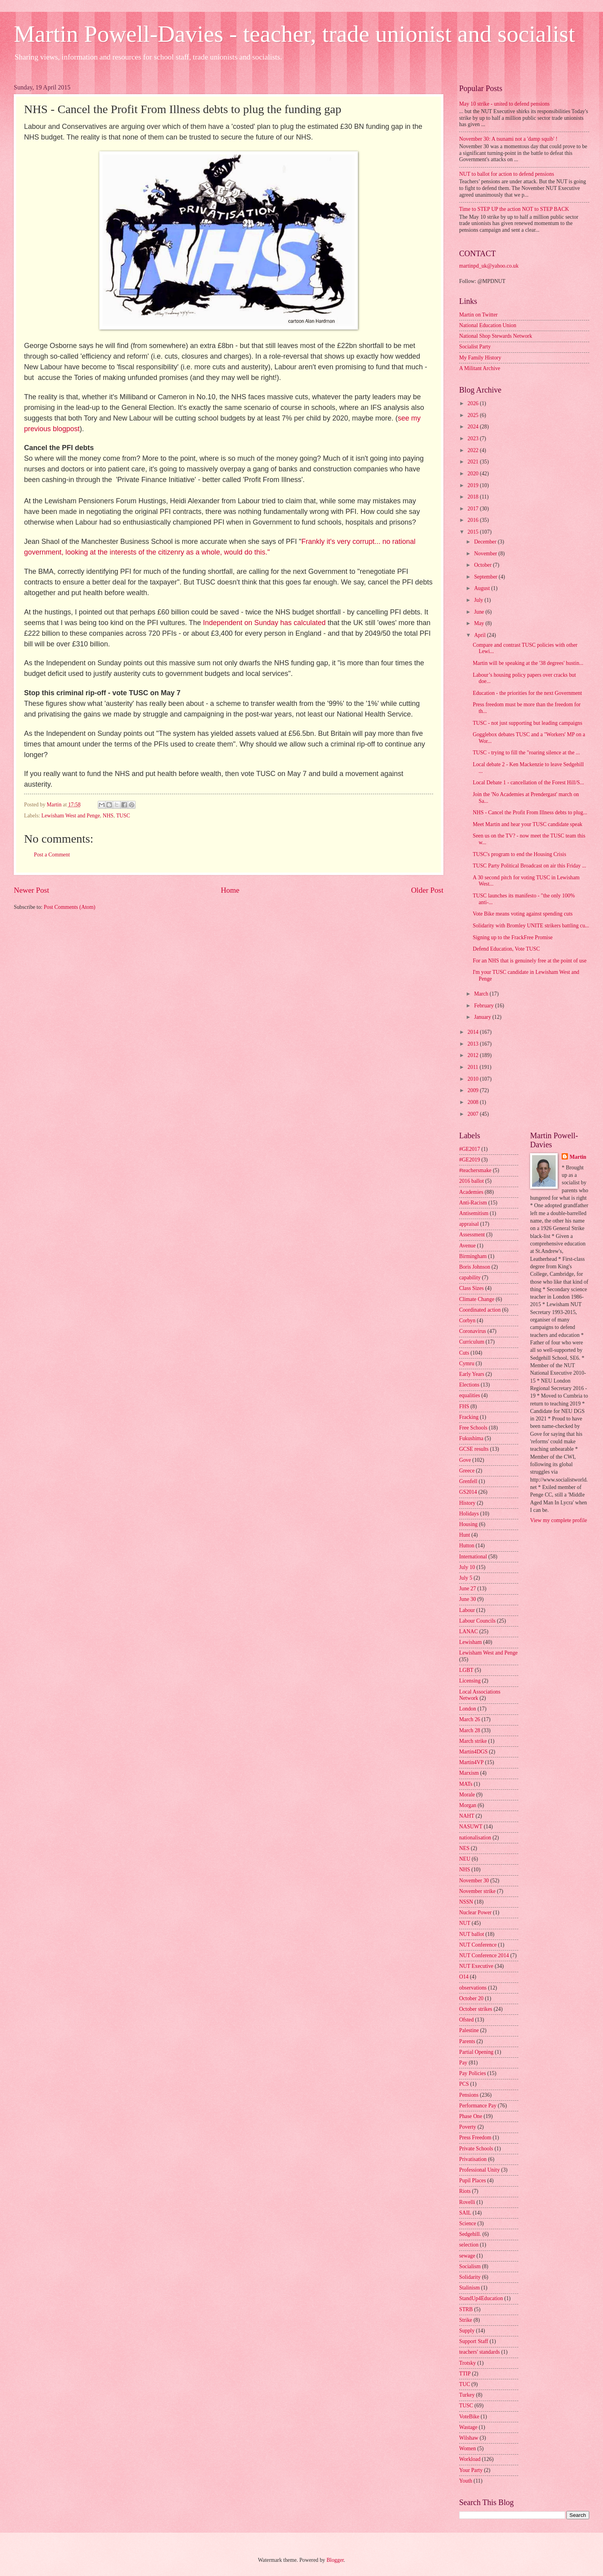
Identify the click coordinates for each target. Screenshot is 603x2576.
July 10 (467, 1567)
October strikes (475, 2009)
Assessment (472, 1235)
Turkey (467, 2395)
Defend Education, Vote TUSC (506, 949)
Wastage (468, 2427)
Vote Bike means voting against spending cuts (522, 914)
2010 (473, 1079)
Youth (465, 2481)
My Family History (480, 358)
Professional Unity (479, 2170)
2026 (473, 403)
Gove (465, 1460)
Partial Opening (476, 2052)
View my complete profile (558, 1520)
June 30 (467, 1599)
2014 (473, 1032)
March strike (473, 1741)
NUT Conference (478, 1945)
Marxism (469, 1773)
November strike (477, 1891)
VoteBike (469, 2417)
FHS (464, 1406)
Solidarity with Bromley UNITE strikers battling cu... (531, 926)
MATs (466, 1784)
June (480, 612)
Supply (467, 2331)
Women (467, 2448)
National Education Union (487, 325)
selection (468, 2245)
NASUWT (470, 1827)
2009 (473, 1090)
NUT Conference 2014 (484, 1955)
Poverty (467, 2127)
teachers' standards (479, 2352)
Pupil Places (472, 2180)
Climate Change (476, 1299)
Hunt (464, 1535)
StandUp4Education (481, 2298)
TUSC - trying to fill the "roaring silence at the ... (526, 753)
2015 (473, 532)
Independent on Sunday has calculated (264, 623)
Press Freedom (475, 2137)
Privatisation (473, 2159)
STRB (466, 2309)
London (467, 1709)
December (486, 542)
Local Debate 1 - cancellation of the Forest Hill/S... (528, 782)
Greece (467, 1471)
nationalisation (475, 1838)
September (486, 577)
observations (473, 1988)
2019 (473, 485)
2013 (473, 1044)
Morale (467, 1795)
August (482, 588)
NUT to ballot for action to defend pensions (506, 174)
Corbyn (467, 1320)
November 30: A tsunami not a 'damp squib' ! (508, 139)
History (467, 1503)
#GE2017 (469, 1149)
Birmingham (473, 1256)
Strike (465, 2320)
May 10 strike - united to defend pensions (504, 104)
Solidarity (469, 2277)
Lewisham (470, 1642)
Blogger (335, 2560)
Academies (471, 1192)
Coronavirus (472, 1331)
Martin (578, 1157)
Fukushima (471, 1438)
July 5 (465, 1578)
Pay (463, 2063)
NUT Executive (476, 1966)
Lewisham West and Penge (70, 816)
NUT (464, 1923)
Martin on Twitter (478, 315)
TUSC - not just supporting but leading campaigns (527, 723)
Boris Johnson (474, 1267)
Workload (469, 2459)
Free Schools (473, 1428)
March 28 (469, 1730)
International (473, 1557)
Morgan (467, 1805)
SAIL (465, 2213)
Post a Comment (52, 855)
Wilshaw (468, 2438)
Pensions (468, 2095)
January (483, 1017)
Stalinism (469, 2288)
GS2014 (468, 1492)
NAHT (466, 1816)
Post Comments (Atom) (69, 907)
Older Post (427, 890)
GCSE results (474, 1449)
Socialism (469, 2266)
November (486, 554)
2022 (473, 450)
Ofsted (466, 2020)
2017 (473, 509)
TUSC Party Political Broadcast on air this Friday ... (529, 866)
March (481, 994)
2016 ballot (471, 1181)
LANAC (468, 1631)
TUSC (123, 816)
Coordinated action (480, 1310)
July (479, 600)
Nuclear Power (475, 1912)
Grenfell (468, 1481)
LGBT (466, 1670)
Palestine (469, 2030)
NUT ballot (471, 1934)
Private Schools (476, 2149)
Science (467, 2223)
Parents (467, 2041)
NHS (108, 816)
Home (230, 890)
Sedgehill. (470, 2234)
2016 (473, 520)
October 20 (471, 1998)
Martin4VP (471, 1762)
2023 (473, 438)
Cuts (464, 1353)
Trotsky (467, 2363)
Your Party (471, 2470)
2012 (473, 1055)
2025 (473, 415)
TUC (464, 2384)
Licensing (469, 1681)
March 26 (469, 1719)
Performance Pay (478, 2106)
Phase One (470, 2116)
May (480, 623)
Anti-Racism (473, 1203)
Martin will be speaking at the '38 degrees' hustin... (528, 663)
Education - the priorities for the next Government (527, 693)
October (483, 565)
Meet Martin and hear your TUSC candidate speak (527, 824)
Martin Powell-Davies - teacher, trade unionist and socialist (294, 34)
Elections (469, 1385)
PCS (464, 2084)
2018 (473, 497)
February (484, 1006)
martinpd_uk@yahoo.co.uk (489, 266)
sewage (467, 2256)
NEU (464, 1859)
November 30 (474, 1881)
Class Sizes (471, 1288)
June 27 (467, 1588)
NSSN (466, 1902)
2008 (473, 1102)
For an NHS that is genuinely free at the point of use (529, 961)
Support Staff (473, 2341)
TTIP (465, 2374)
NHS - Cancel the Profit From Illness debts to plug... (530, 812)
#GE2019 (469, 1160)
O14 (464, 1977)
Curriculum (471, 1342)
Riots (465, 2191)
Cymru (466, 1363)
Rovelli (467, 2202)
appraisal (469, 1224)
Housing (468, 1524)
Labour (467, 1610)
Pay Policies (472, 2073)
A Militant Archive (479, 368)
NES (464, 1848)
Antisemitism (473, 1213)
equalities (469, 1395)
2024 (473, 427)
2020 (473, 473)
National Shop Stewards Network (495, 336)
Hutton (466, 1546)
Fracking (468, 1417)
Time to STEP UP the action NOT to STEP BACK (514, 209)
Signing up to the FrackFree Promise (513, 937)
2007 (473, 1114)
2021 (473, 462)
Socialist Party (475, 347)
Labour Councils (477, 1621)
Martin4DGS (473, 1752)
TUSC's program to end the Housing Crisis (519, 854)
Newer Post (31, 890)
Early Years (471, 1374)
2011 (473, 1067)
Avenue (467, 1246)
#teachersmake (475, 1170)
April (480, 635)
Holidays (469, 1514)
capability (469, 1278)
